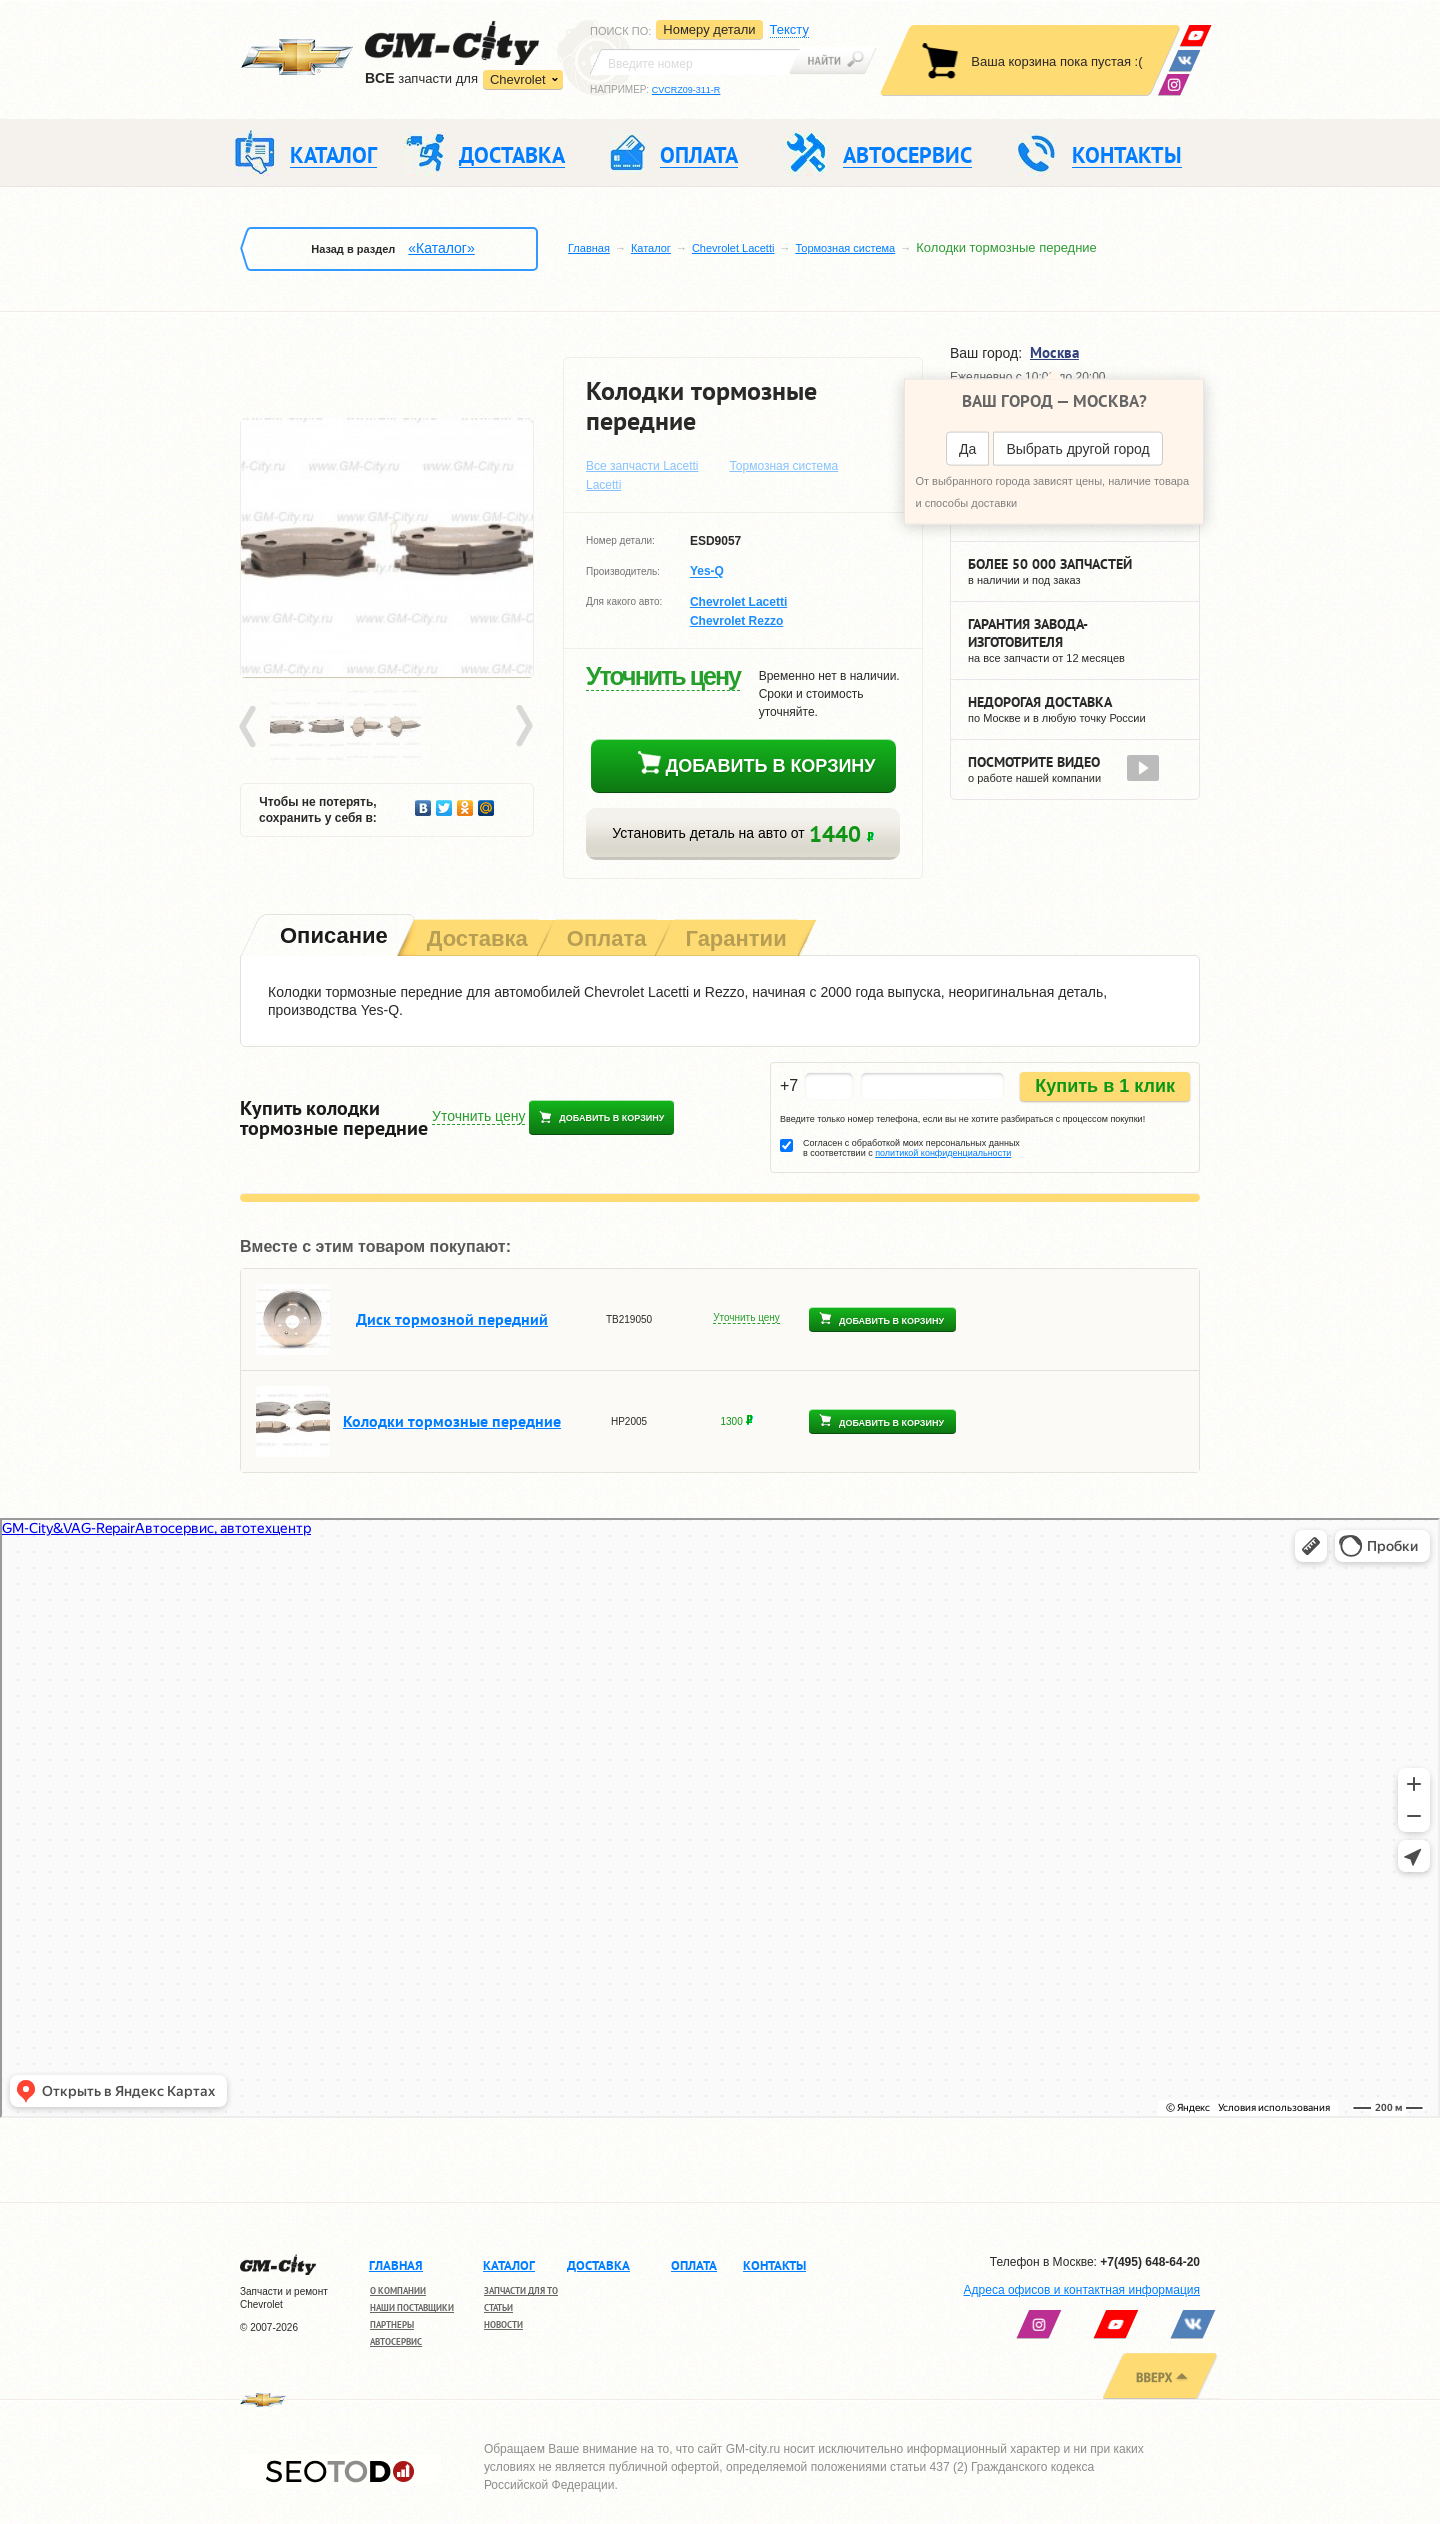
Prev (251, 727)
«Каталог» (441, 248)
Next (523, 727)
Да (967, 449)
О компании (398, 2290)
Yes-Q (707, 572)
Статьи (498, 2307)
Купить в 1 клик (1105, 1086)
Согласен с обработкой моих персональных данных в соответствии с (911, 1148)
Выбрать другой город (1077, 449)
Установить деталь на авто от (742, 833)
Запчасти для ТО (521, 2290)
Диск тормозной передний (452, 1319)
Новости (503, 2324)
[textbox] (695, 62)
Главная (589, 248)
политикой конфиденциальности (943, 1153)
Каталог (651, 248)
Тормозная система (845, 248)
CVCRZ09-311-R (686, 90)
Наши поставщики (412, 2307)
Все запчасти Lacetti (642, 466)
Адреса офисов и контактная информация (1082, 2290)
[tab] (332, 937)
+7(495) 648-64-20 (1150, 2262)
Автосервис (396, 2341)
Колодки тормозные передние (452, 1421)
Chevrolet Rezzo (736, 621)
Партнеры (392, 2324)
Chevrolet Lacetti (733, 248)
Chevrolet (518, 79)
